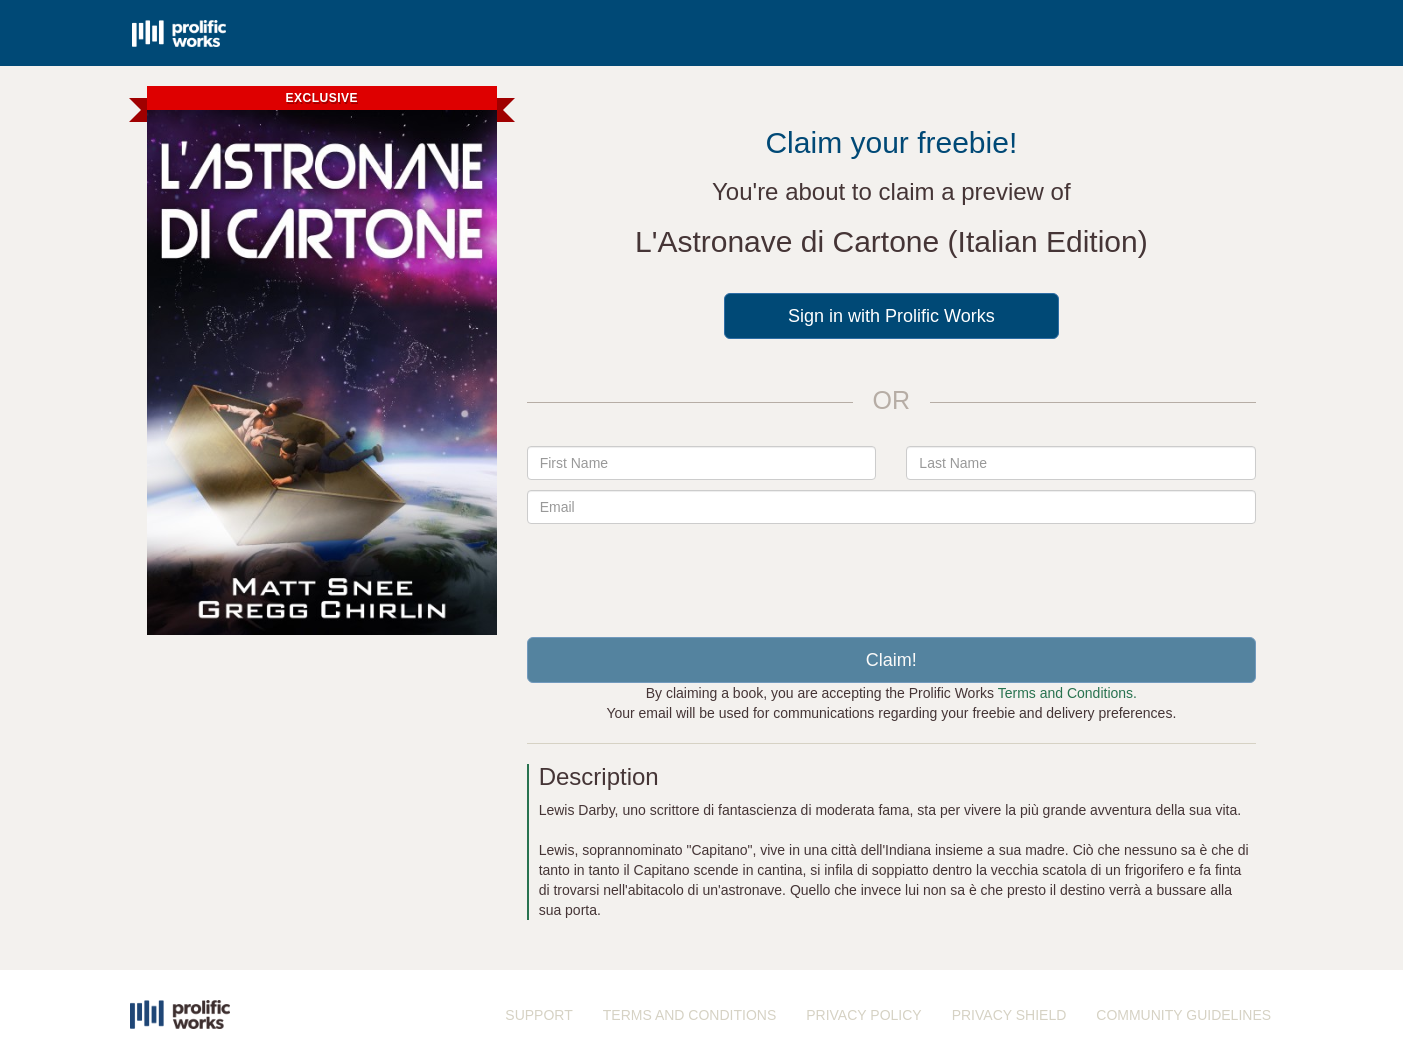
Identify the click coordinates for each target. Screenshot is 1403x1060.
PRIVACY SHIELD (1009, 1015)
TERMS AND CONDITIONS (689, 1015)
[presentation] (891, 573)
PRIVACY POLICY (863, 1015)
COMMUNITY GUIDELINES (1183, 1015)
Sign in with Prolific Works (891, 316)
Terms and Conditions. (1067, 693)
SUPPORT (538, 1015)
